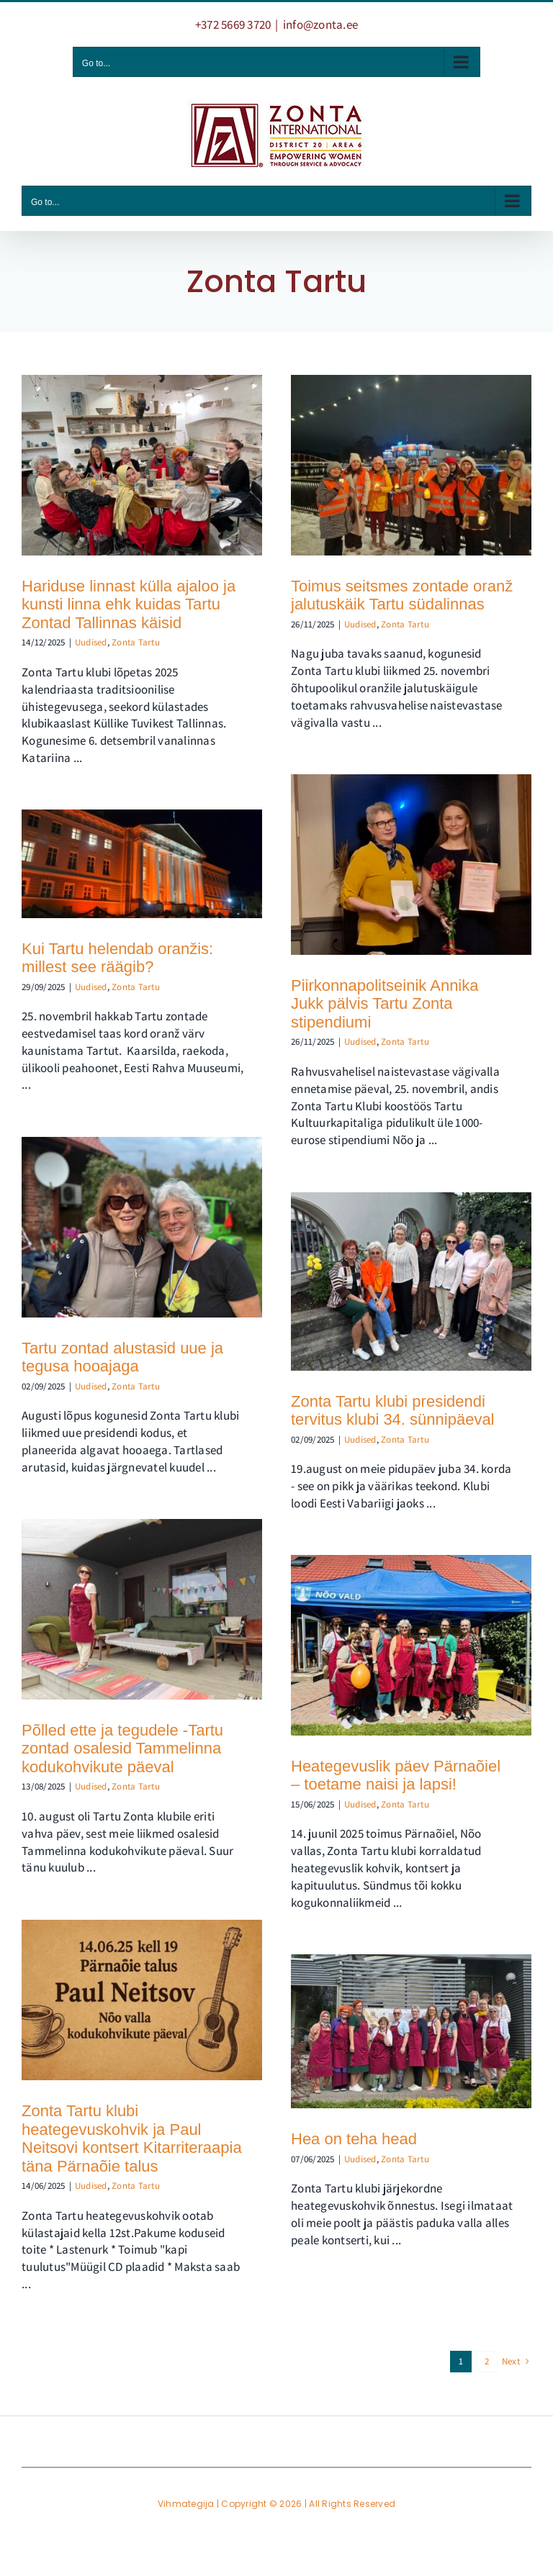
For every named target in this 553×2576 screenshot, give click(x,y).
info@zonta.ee (320, 24)
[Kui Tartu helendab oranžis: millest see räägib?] (142, 863)
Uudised (91, 642)
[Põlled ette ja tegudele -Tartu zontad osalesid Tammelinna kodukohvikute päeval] (142, 1609)
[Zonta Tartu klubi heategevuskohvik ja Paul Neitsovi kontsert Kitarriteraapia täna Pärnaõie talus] (142, 2000)
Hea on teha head (354, 2139)
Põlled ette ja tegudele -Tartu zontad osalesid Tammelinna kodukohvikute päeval (122, 1748)
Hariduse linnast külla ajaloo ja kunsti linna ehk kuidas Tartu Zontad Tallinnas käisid (128, 604)
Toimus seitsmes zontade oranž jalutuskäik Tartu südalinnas (402, 595)
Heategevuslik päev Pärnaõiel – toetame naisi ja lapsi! (395, 1775)
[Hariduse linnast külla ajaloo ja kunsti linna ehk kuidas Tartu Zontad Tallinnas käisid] (142, 465)
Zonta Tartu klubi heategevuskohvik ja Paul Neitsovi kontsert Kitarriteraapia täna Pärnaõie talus (132, 2138)
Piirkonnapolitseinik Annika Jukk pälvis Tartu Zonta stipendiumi (385, 1003)
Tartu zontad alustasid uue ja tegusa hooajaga (122, 1357)
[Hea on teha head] (411, 2031)
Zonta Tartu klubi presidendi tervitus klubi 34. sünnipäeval (393, 1410)
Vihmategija (186, 2504)
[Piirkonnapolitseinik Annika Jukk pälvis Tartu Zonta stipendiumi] (411, 864)
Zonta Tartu (136, 642)
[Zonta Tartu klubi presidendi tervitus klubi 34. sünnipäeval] (411, 1281)
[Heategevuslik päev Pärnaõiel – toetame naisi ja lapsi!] (411, 1645)
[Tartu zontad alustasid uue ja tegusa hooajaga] (142, 1227)
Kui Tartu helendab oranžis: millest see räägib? (117, 958)
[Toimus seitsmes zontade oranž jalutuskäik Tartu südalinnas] (411, 465)
